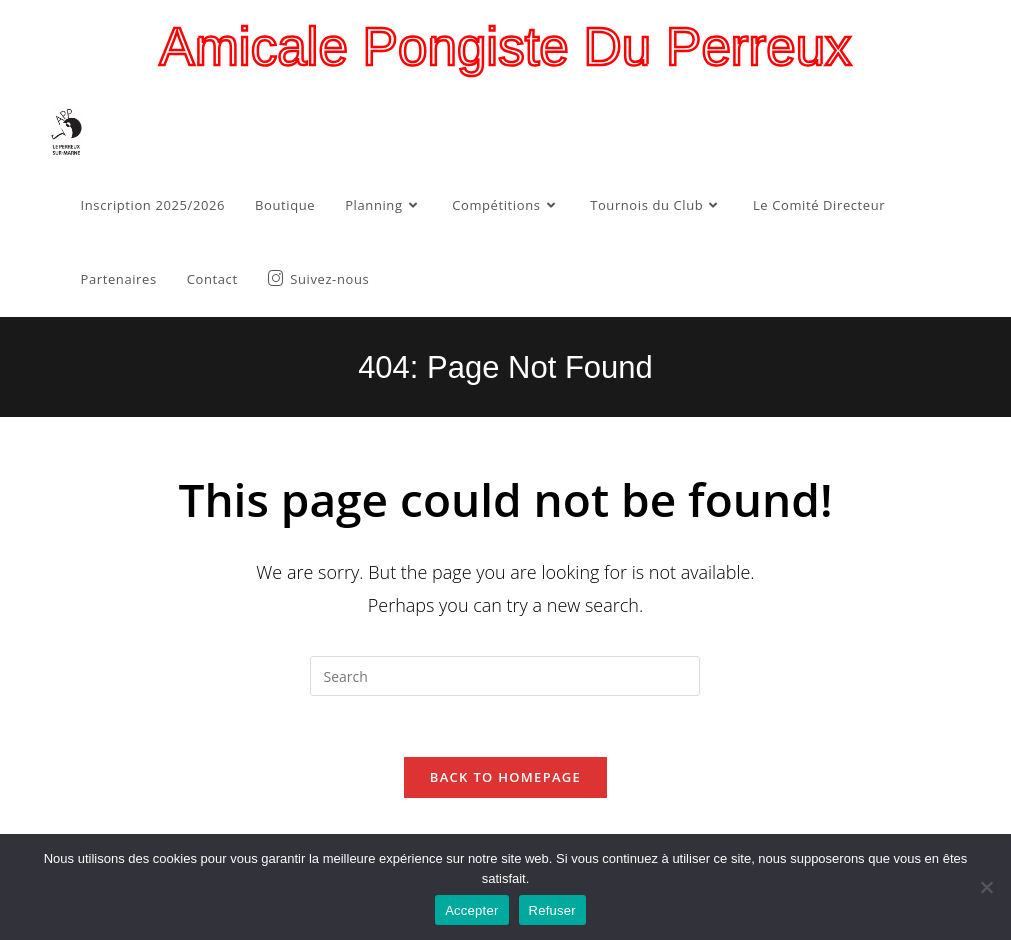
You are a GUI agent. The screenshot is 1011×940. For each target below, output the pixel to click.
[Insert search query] (505, 676)
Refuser (552, 910)
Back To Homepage (505, 777)
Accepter (471, 910)
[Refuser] (986, 887)
